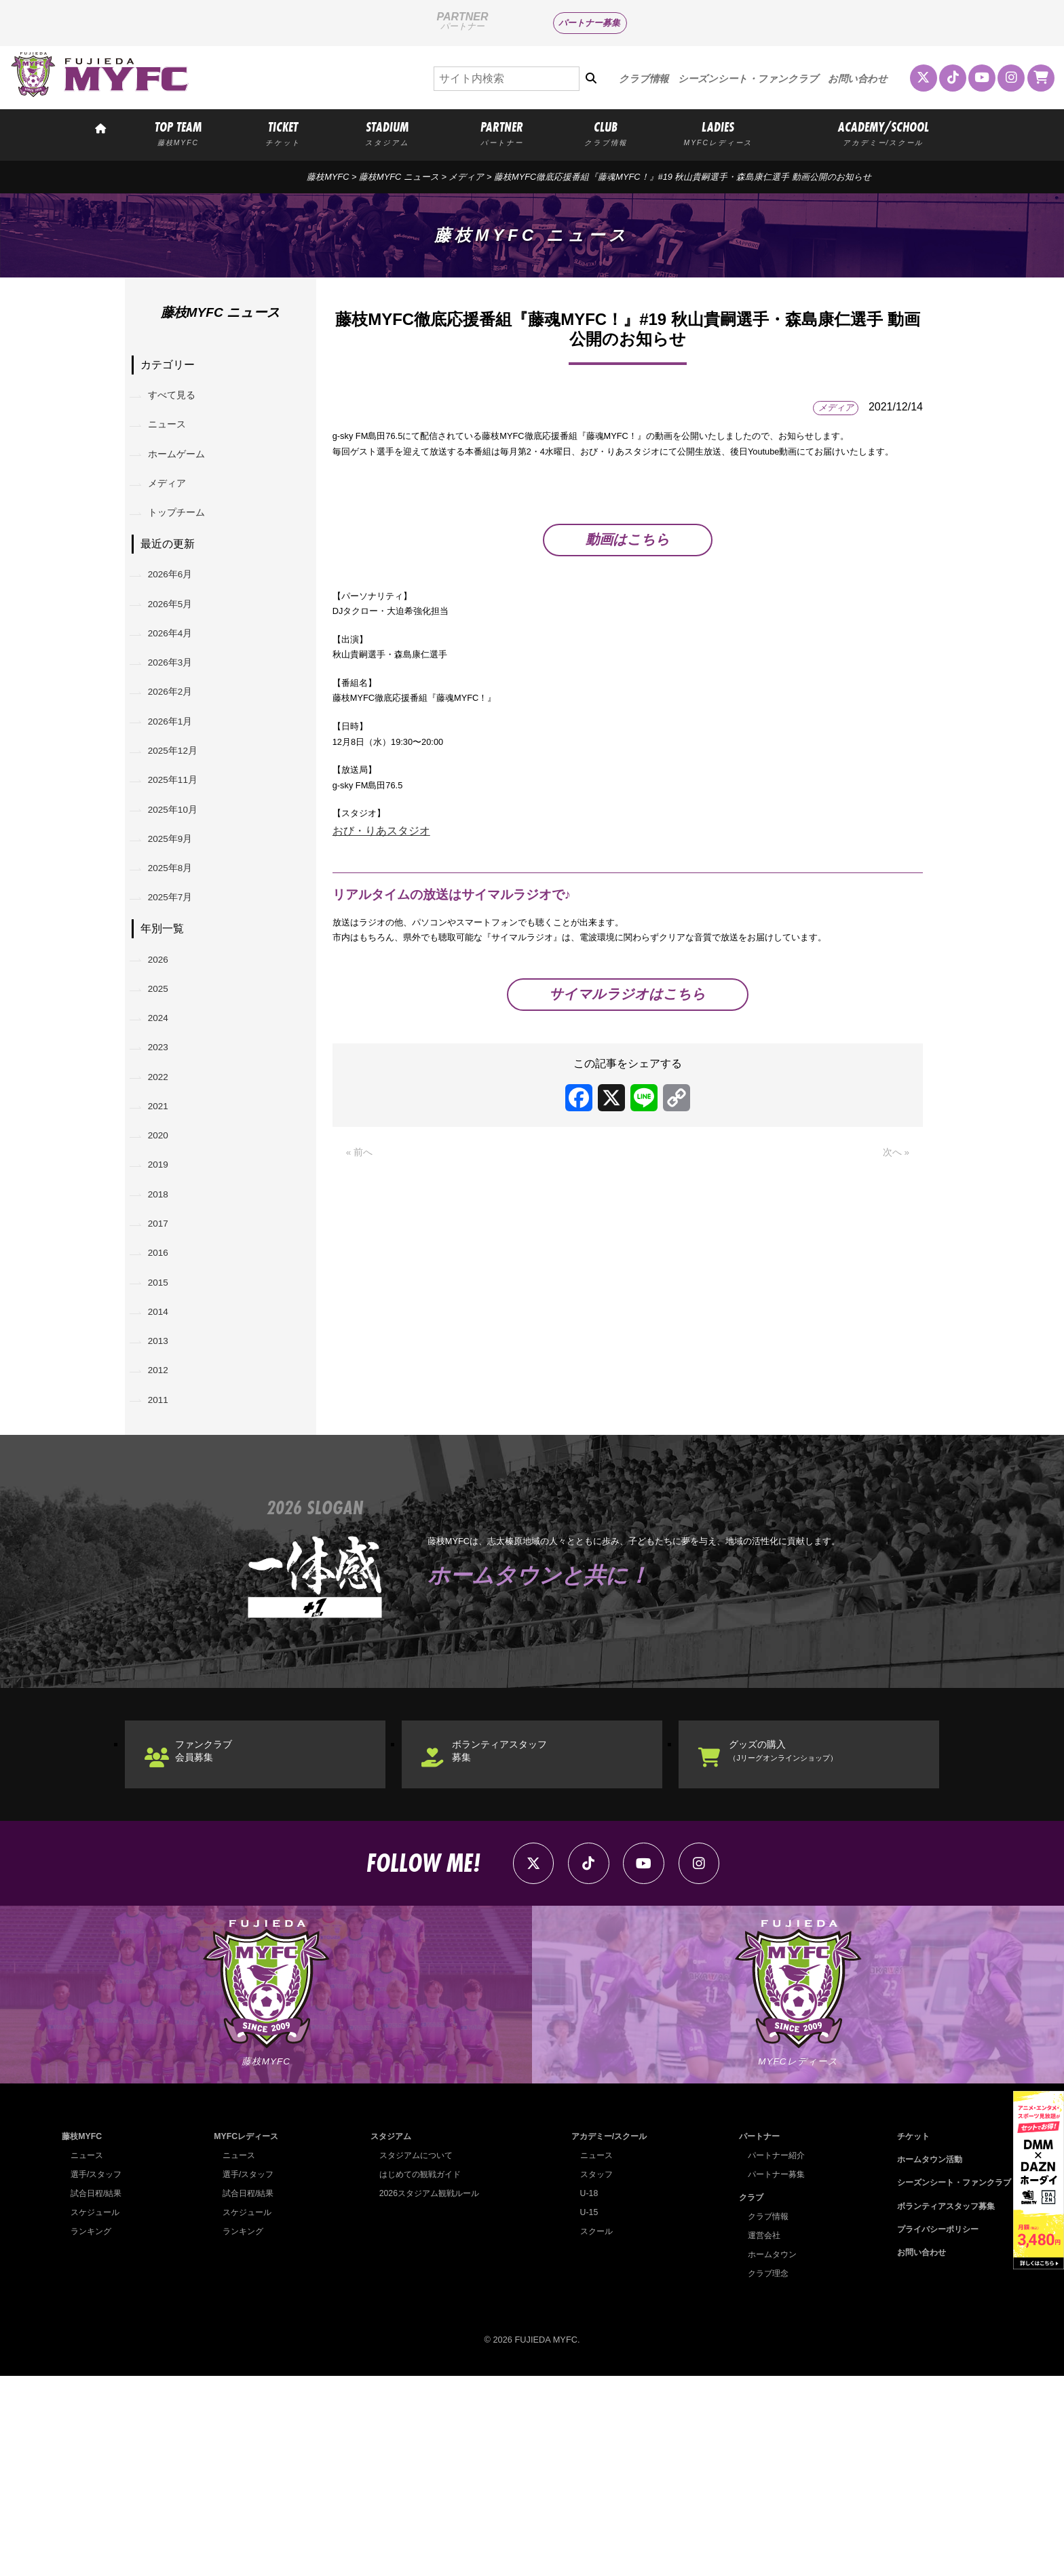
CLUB (606, 132)
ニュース (173, 433)
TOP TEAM (178, 132)
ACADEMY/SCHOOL (883, 132)
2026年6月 (178, 604)
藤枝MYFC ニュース (399, 177)
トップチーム (184, 537)
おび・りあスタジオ (381, 942)
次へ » (894, 1296)
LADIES (718, 132)
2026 (164, 1054)
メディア (466, 177)
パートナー (754, 2336)
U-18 (583, 2393)
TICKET (283, 132)
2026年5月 (178, 639)
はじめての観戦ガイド (417, 2374)
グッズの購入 (802, 1934)
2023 (164, 1158)
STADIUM (387, 132)
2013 (164, 1505)
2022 (164, 1192)
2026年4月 (178, 674)
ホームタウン (767, 2454)
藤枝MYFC (328, 177)
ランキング (93, 2431)
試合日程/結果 (98, 2393)
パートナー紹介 (772, 2355)
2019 (164, 1297)
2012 (164, 1539)
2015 (164, 1436)
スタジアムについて (413, 2355)
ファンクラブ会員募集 (217, 1934)
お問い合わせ (858, 78)
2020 (164, 1262)
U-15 (583, 2412)
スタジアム (386, 2336)
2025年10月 (181, 882)
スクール (591, 2431)
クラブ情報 (643, 78)
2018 (164, 1331)
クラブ (745, 2397)
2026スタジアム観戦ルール (426, 2393)
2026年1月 (178, 778)
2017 (164, 1366)
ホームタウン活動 (923, 2359)
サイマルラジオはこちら (627, 1136)
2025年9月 (178, 917)
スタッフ (591, 2374)
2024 (164, 1123)
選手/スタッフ (98, 2374)
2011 (164, 1575)
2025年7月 (178, 987)
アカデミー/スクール (606, 2336)
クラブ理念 (763, 2473)
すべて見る (179, 398)
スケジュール (97, 2412)
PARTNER (501, 132)
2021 (164, 1227)
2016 (164, 1401)
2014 (164, 1470)
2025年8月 (178, 951)
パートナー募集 (589, 23)
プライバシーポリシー (932, 2429)
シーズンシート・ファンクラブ (748, 78)
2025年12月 (181, 813)
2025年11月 (181, 847)
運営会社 (758, 2435)
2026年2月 (178, 743)
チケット (905, 2336)
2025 (164, 1088)
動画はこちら (627, 591)
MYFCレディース (245, 2336)
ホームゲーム (184, 468)
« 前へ (361, 1296)
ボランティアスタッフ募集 (515, 1934)
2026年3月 (178, 708)
